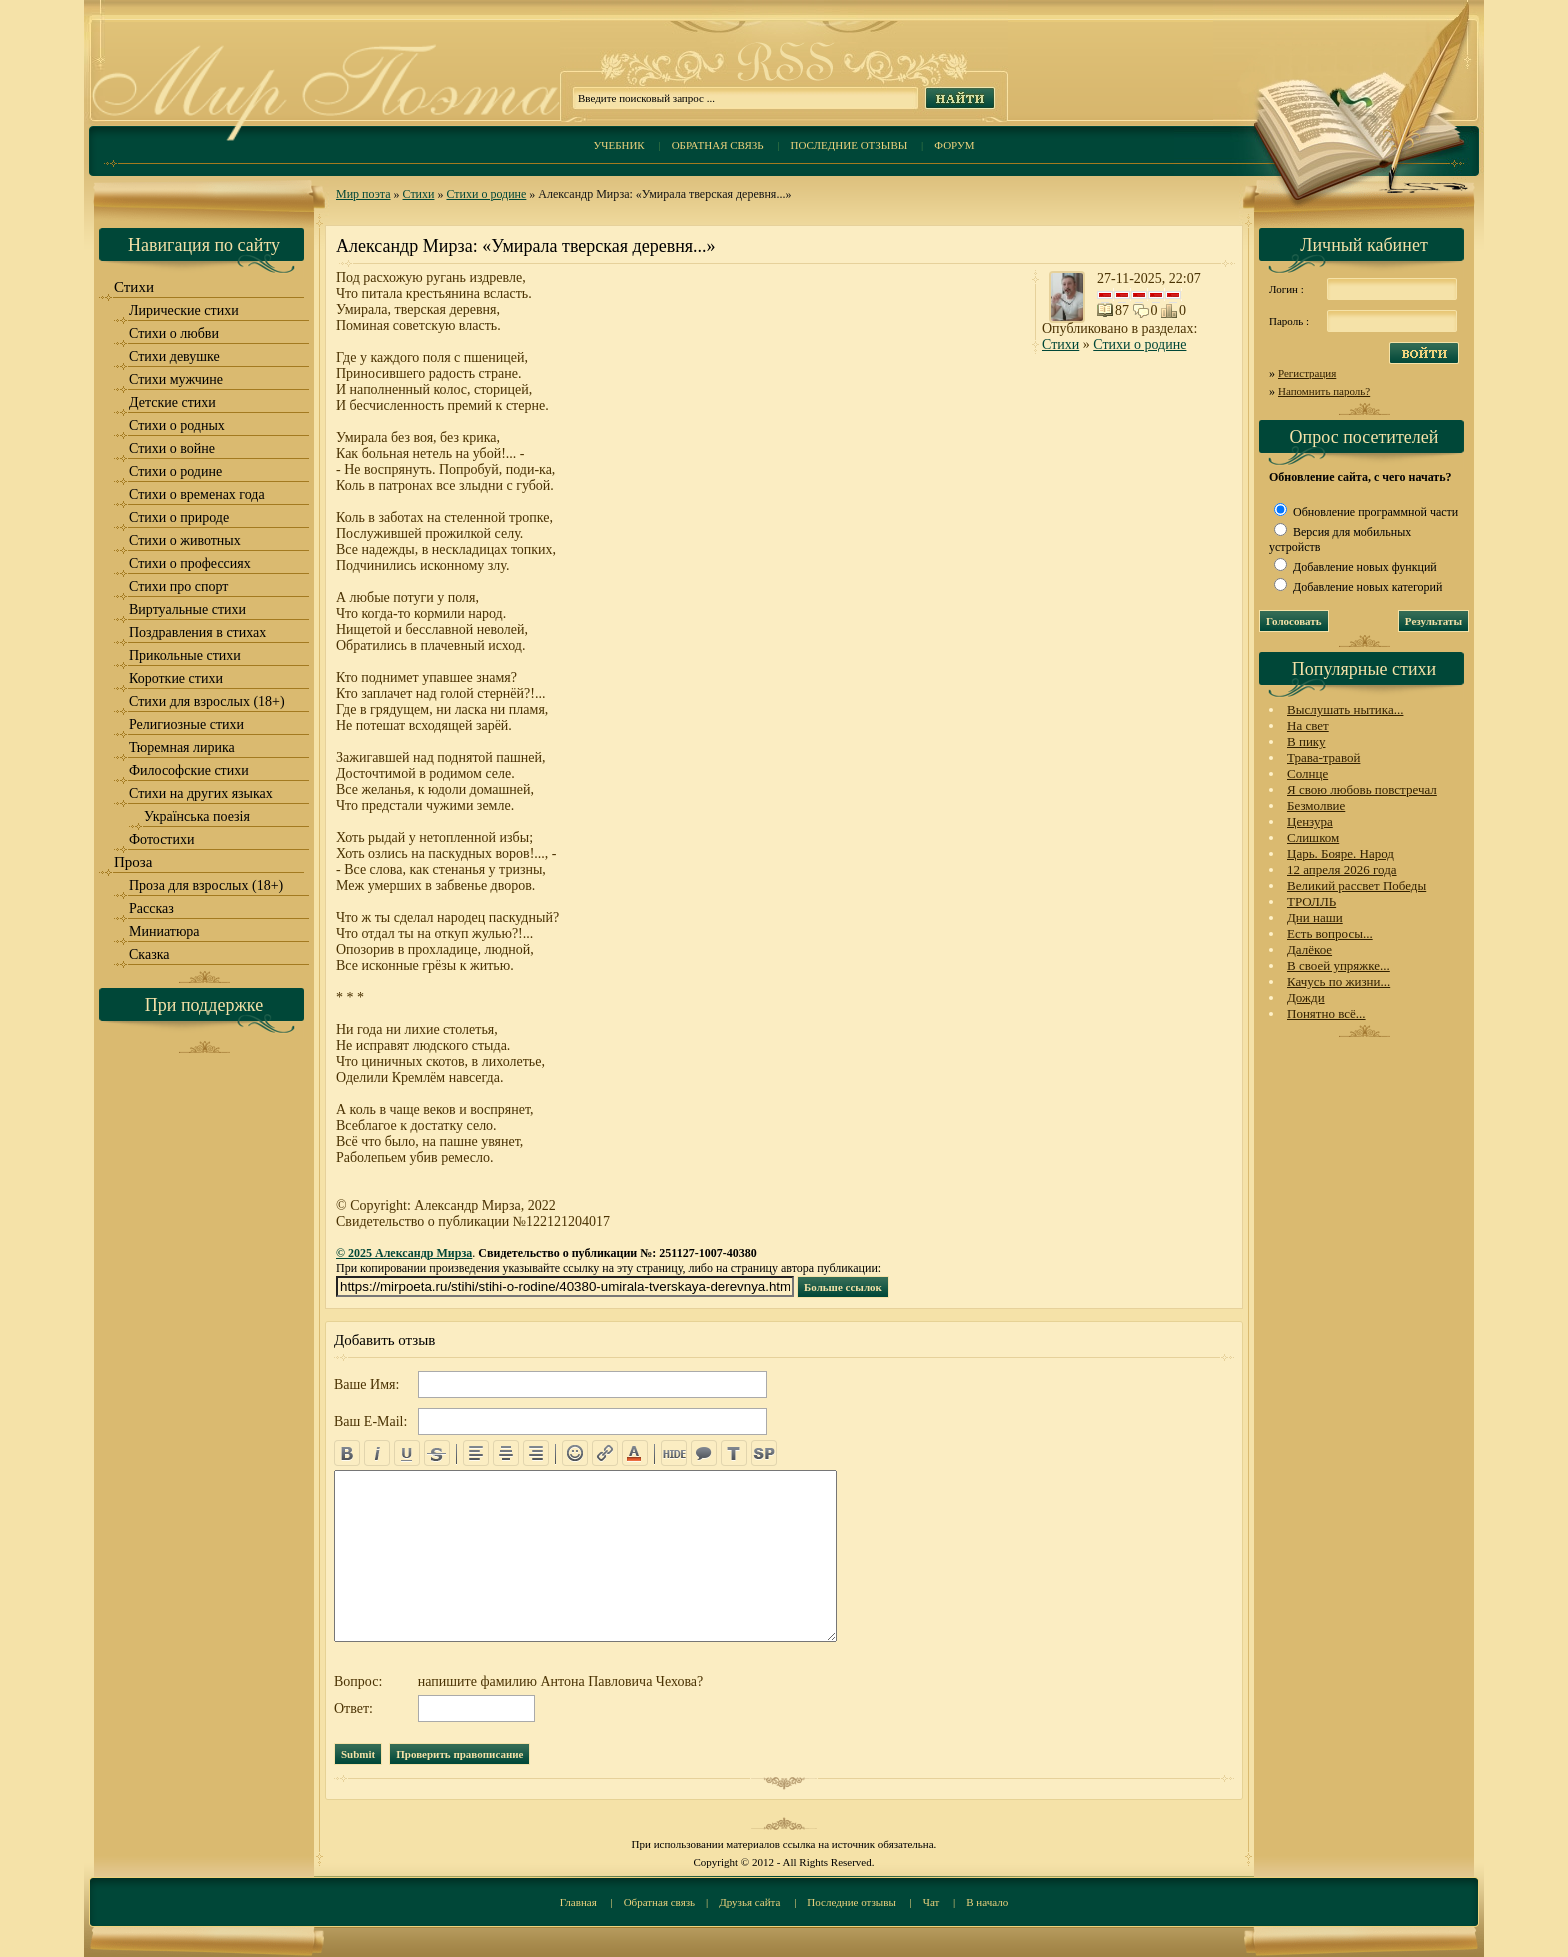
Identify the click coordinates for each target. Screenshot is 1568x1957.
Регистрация (1307, 373)
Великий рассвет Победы (1356, 885)
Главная (578, 1902)
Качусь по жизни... (1338, 981)
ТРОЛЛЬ (1311, 901)
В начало (987, 1902)
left (476, 1453)
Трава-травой (1323, 757)
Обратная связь (718, 145)
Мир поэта (363, 194)
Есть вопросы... (1330, 933)
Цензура (1310, 821)
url (605, 1453)
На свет (1308, 725)
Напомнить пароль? (1324, 391)
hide (674, 1453)
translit (734, 1453)
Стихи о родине (486, 194)
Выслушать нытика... (1345, 709)
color (635, 1453)
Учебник (618, 145)
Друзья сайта (749, 1902)
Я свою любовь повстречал (1362, 789)
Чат (931, 1902)
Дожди (1306, 997)
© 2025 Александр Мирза (404, 1253)
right (536, 1453)
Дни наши (1315, 917)
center (506, 1453)
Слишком (1313, 837)
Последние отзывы (849, 145)
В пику (1306, 741)
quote (704, 1453)
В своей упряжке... (1338, 965)
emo (575, 1453)
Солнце (1307, 773)
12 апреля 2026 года (1342, 869)
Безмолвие (1316, 805)
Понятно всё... (1326, 1013)
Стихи (419, 194)
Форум (954, 145)
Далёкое (1309, 949)
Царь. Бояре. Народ (1340, 853)
